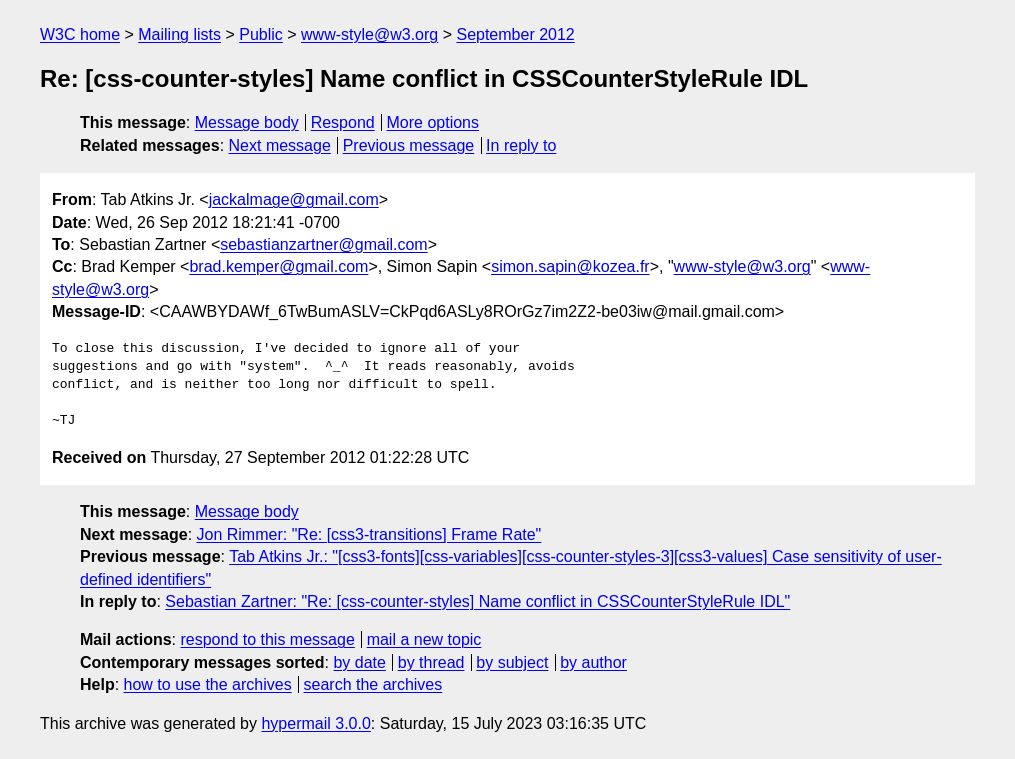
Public (261, 34)
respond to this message (267, 639)
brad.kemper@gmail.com (278, 266)
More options (433, 122)
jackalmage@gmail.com (294, 199)
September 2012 (515, 34)
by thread (431, 662)
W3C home (80, 34)
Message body (247, 122)
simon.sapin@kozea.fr (570, 266)
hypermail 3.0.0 (315, 723)
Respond (343, 122)
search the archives (373, 684)
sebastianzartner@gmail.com (323, 244)
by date (359, 662)
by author (593, 662)
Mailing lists (179, 34)
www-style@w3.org (369, 34)
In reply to (521, 145)
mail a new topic (424, 639)
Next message (280, 145)
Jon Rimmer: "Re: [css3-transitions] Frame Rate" (369, 534)
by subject (512, 662)
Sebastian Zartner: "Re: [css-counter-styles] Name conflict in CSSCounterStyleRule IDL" (477, 601)
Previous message (409, 145)
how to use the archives (208, 684)
